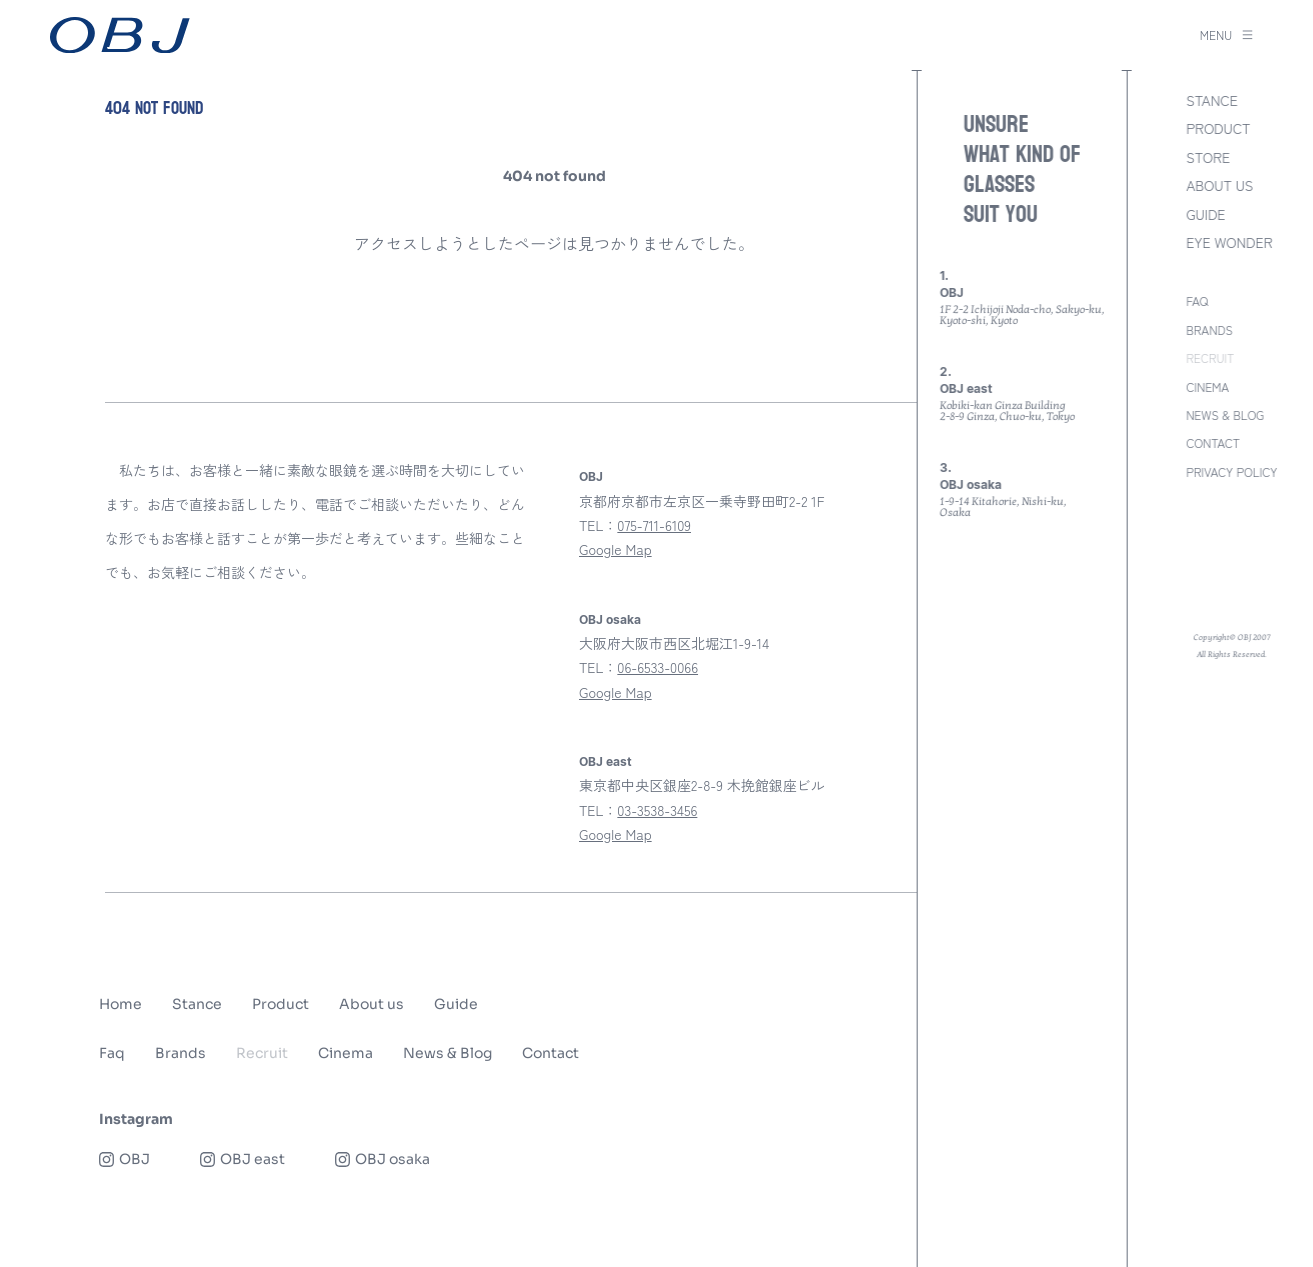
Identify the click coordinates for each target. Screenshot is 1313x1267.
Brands (180, 1053)
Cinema (345, 1053)
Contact (550, 1053)
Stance (197, 1004)
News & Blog (447, 1053)
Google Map (615, 549)
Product (280, 1004)
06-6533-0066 (657, 667)
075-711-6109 (654, 525)
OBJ (591, 477)
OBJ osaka (610, 620)
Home (120, 1004)
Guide (456, 1004)
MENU (1226, 35)
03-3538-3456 (657, 810)
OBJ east (605, 762)
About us (371, 1004)
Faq (112, 1053)
